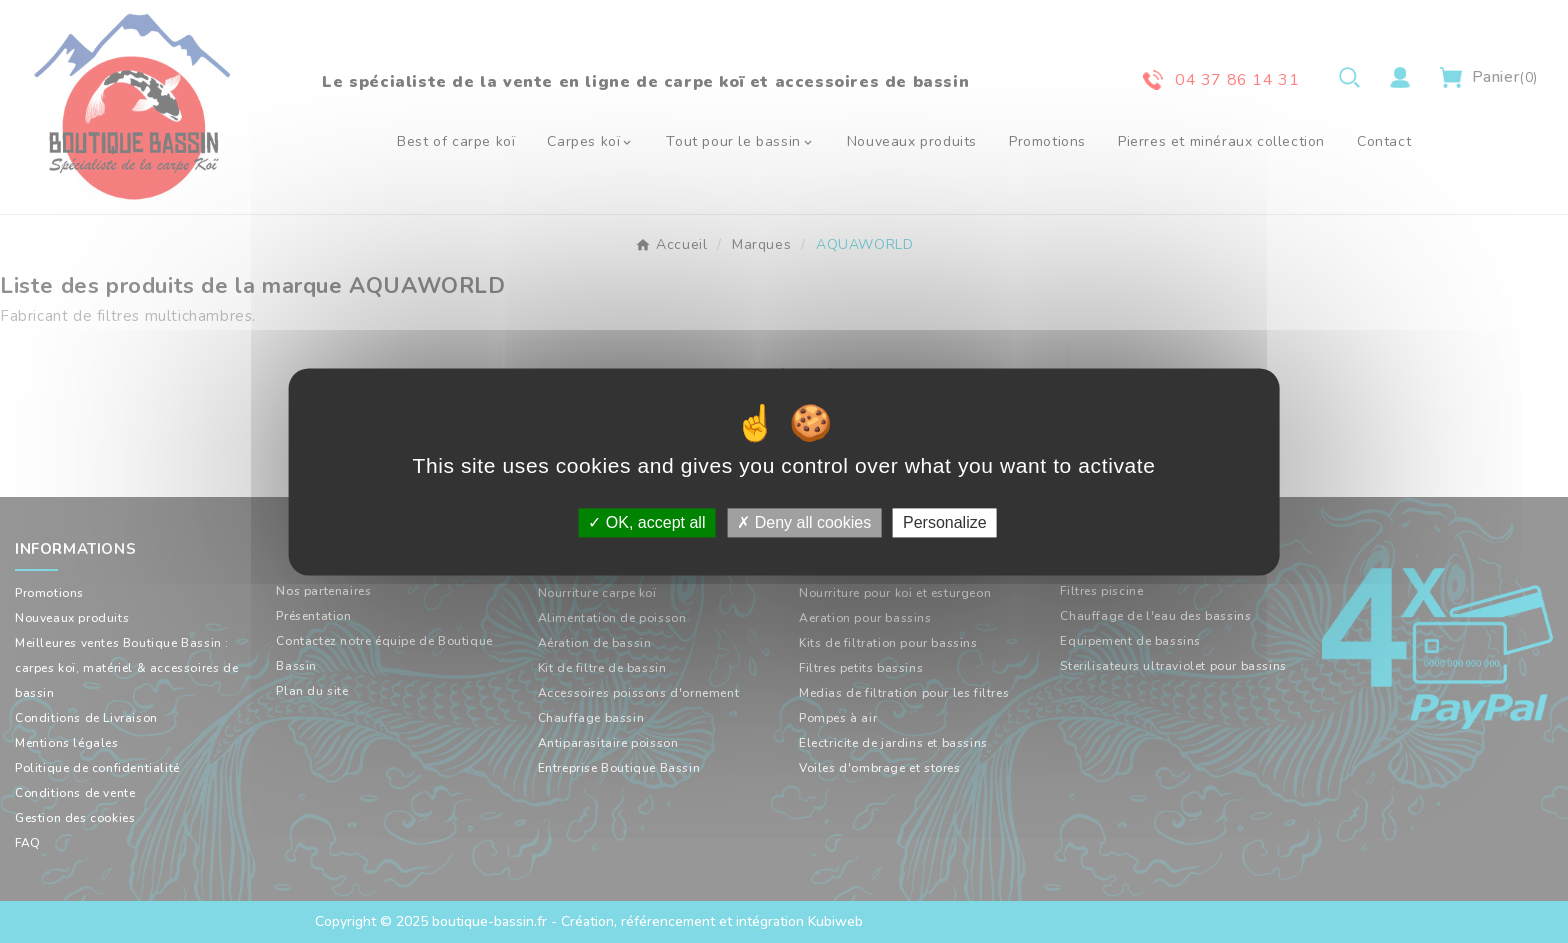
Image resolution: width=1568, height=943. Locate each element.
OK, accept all (646, 522)
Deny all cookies (804, 522)
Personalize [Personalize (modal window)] (945, 522)
